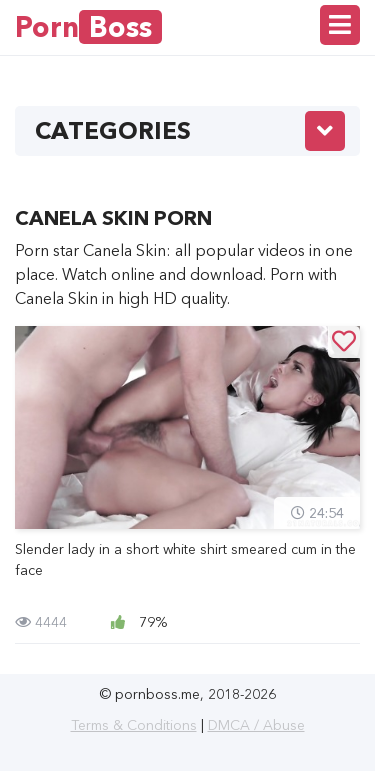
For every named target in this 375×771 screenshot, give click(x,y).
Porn (88, 27)
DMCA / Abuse (256, 725)
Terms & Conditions (134, 725)
